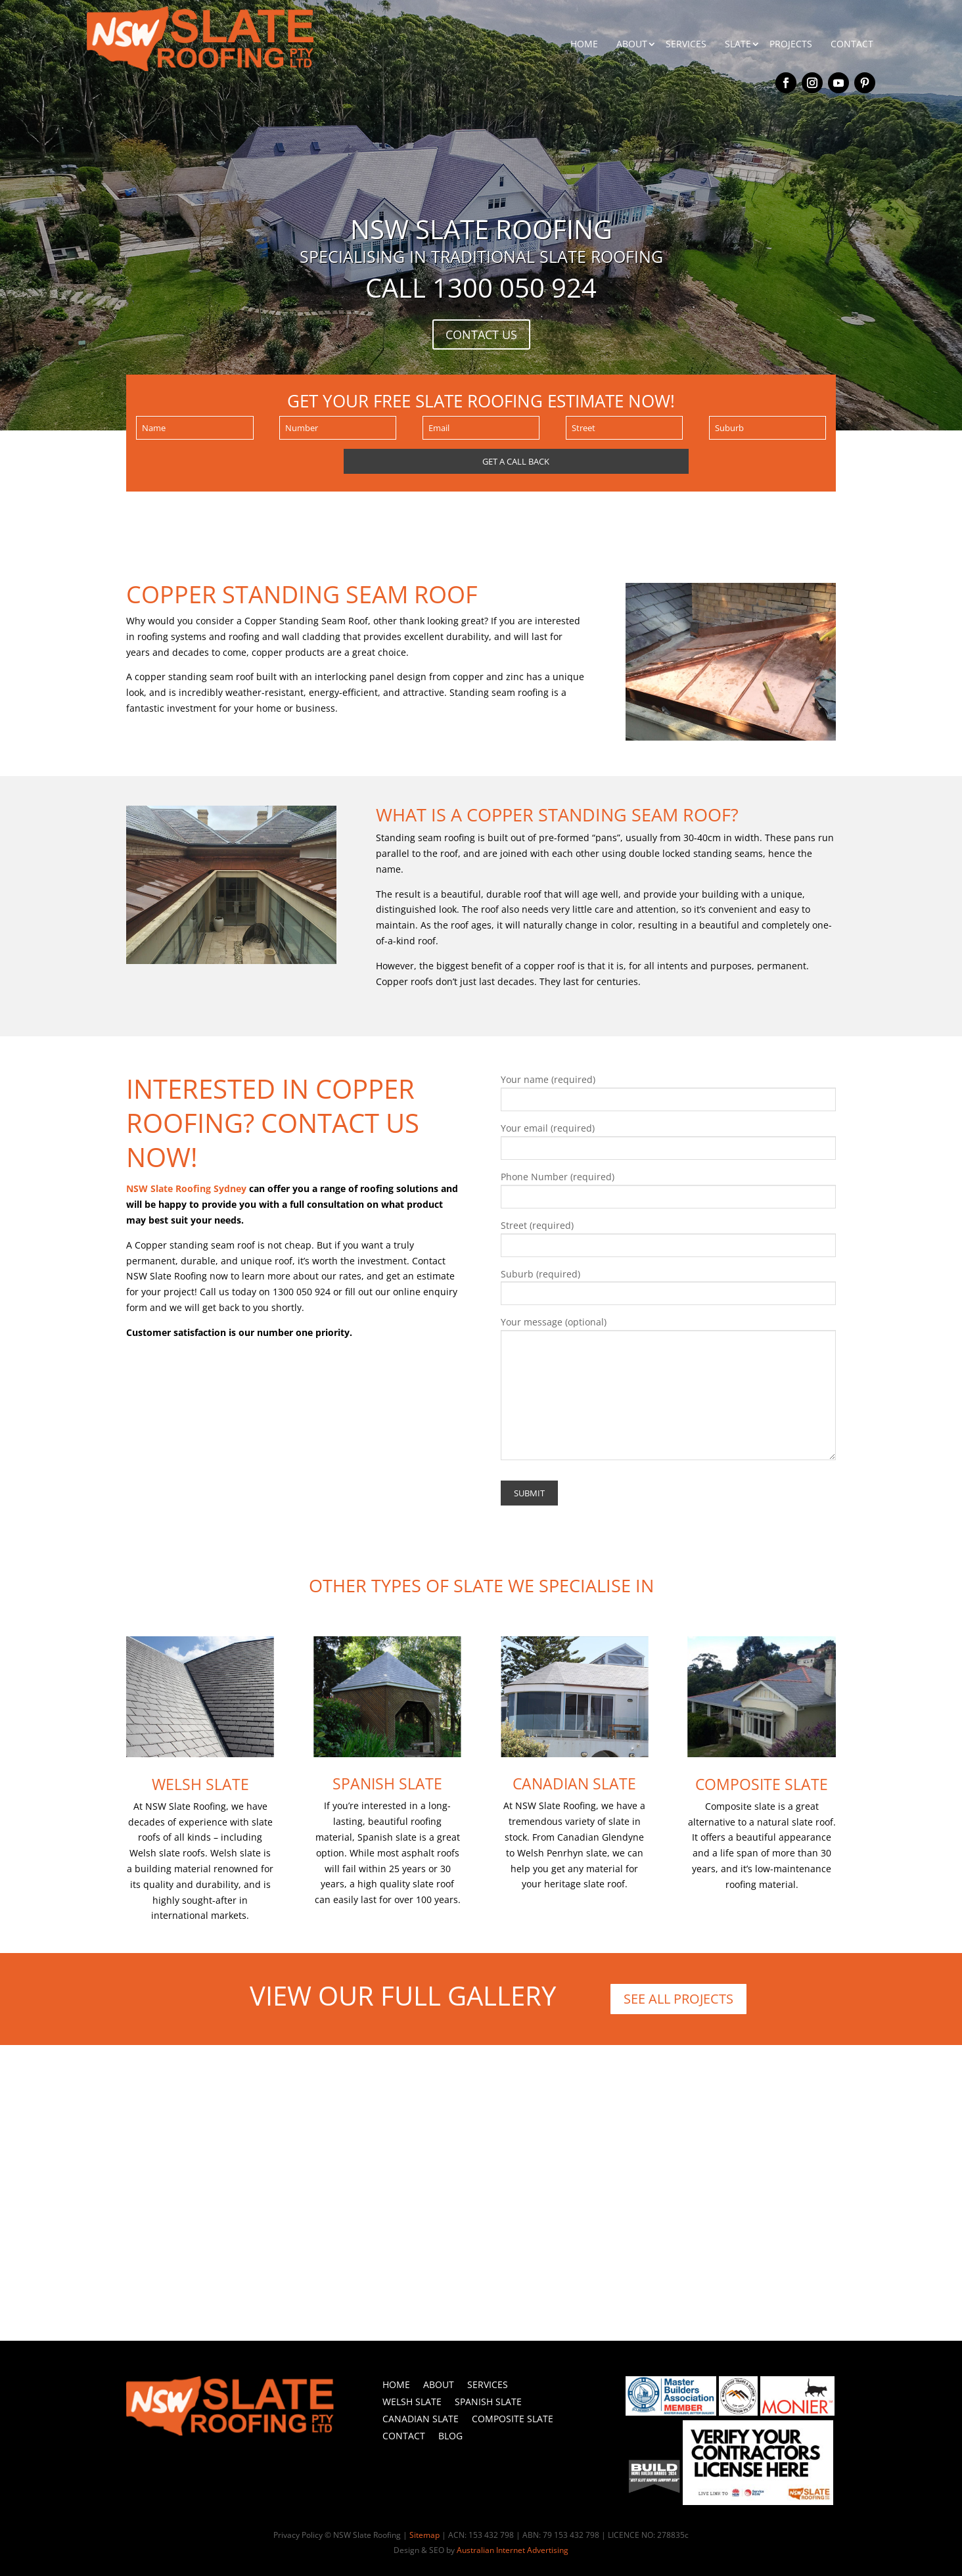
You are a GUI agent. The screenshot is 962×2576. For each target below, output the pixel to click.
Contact (403, 2435)
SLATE (738, 43)
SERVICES (686, 43)
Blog (450, 2435)
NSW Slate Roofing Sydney (186, 1188)
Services (487, 2384)
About (438, 2384)
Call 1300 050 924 (481, 287)
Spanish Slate (387, 1783)
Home (396, 2384)
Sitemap (424, 2535)
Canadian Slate (574, 1783)
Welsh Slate (200, 1784)
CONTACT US (481, 334)
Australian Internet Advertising (512, 2550)
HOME (584, 43)
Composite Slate (761, 1784)
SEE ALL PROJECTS (678, 1999)
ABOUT (631, 43)
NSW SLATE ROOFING (481, 229)
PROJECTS (790, 43)
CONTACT (852, 43)
